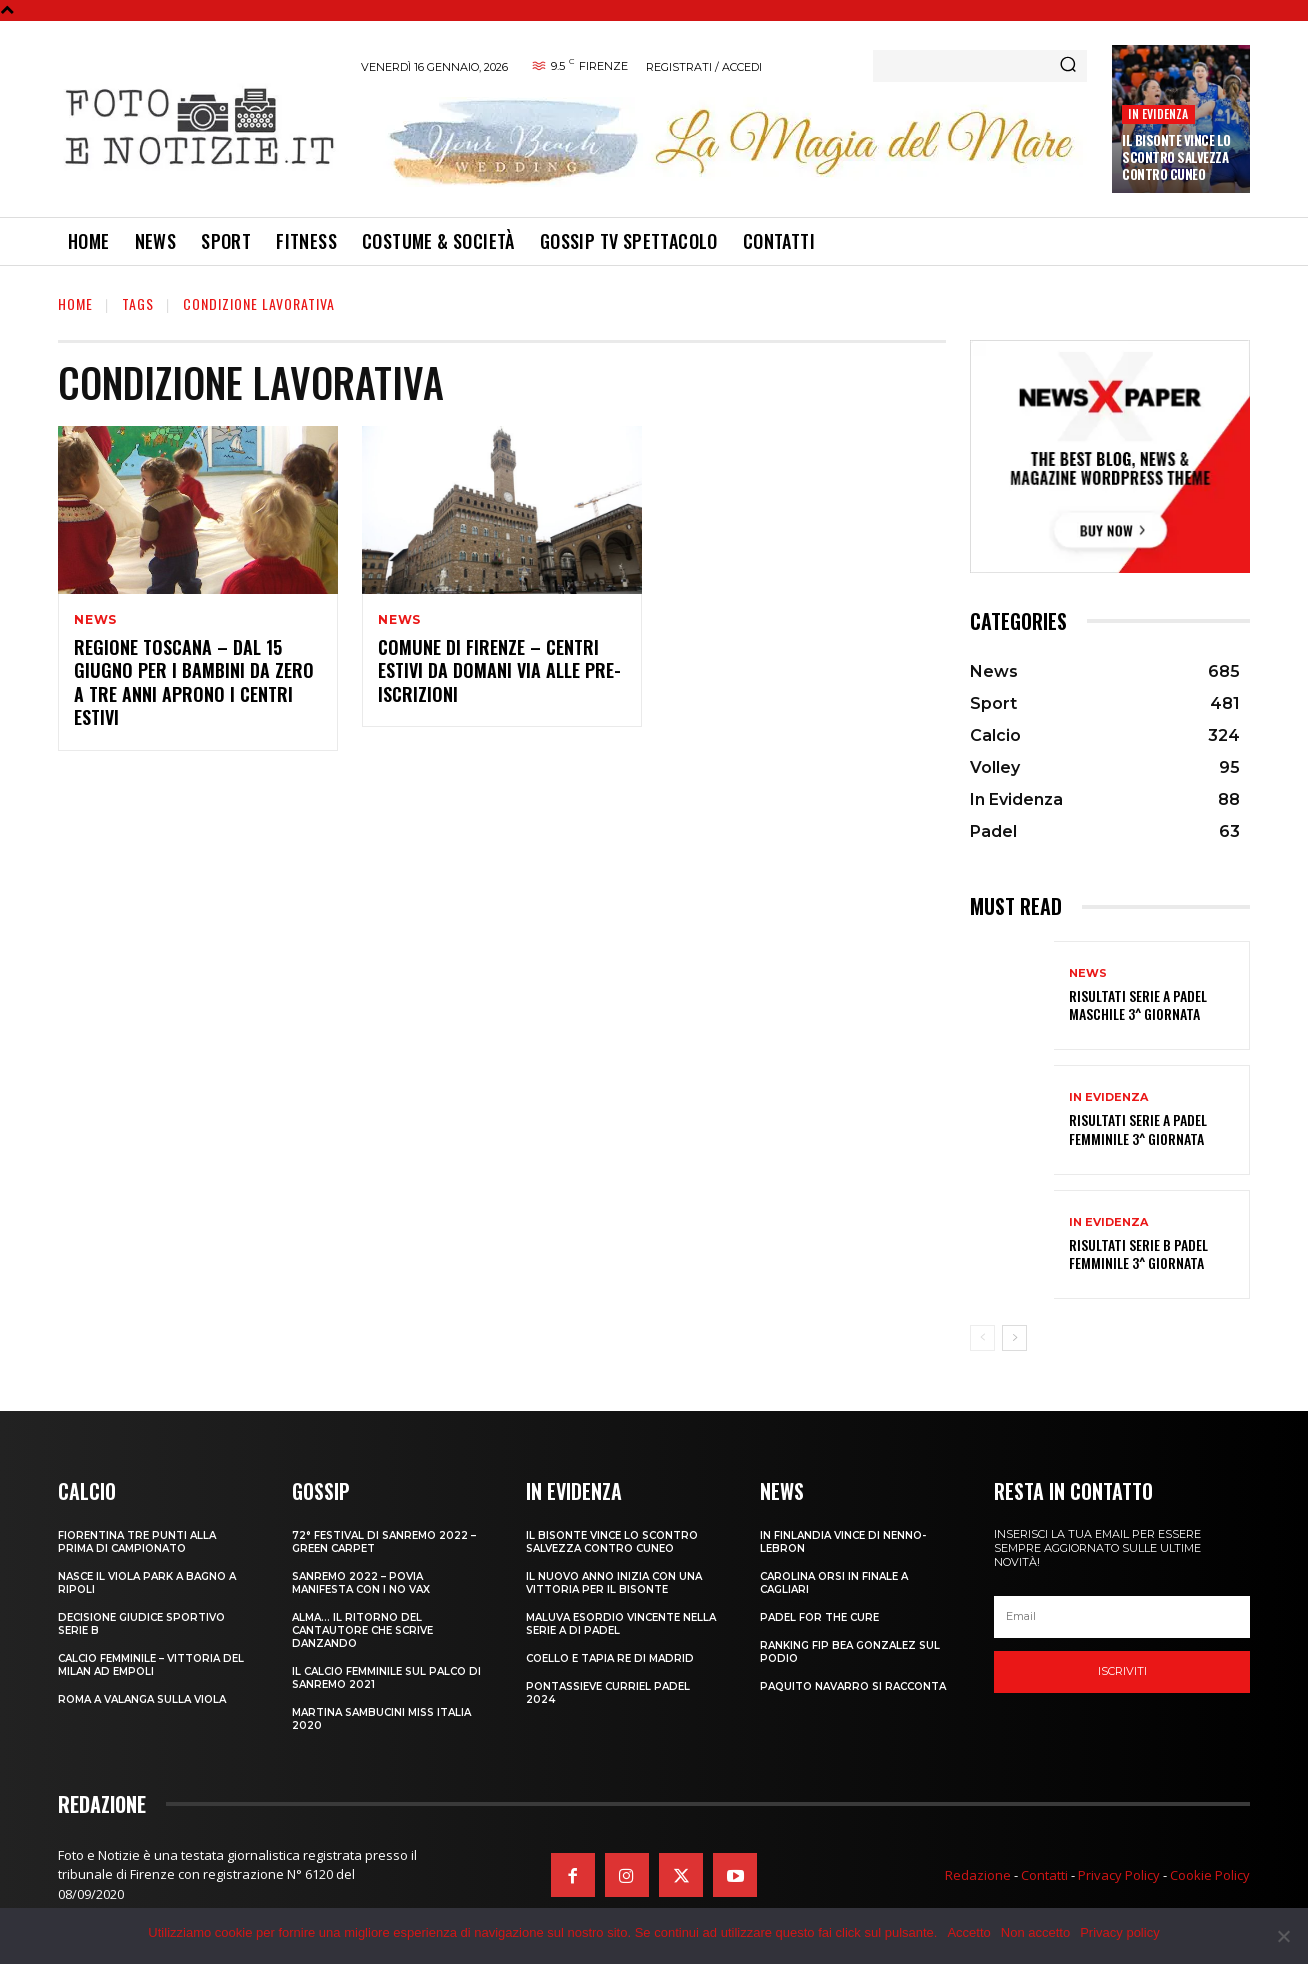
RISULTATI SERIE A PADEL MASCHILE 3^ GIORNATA (1138, 1004)
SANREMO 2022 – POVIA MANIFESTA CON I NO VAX (361, 1583)
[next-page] (1014, 1338)
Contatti (1044, 1875)
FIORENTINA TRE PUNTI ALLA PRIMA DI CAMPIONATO (137, 1542)
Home (75, 303)
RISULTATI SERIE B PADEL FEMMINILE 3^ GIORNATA (1138, 1253)
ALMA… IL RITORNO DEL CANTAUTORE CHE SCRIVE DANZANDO (362, 1630)
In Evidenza (1158, 113)
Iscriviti (1122, 1671)
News (95, 620)
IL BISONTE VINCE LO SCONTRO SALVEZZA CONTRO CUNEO (1176, 157)
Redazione (978, 1875)
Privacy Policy (1119, 1875)
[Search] (1068, 66)
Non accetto (1035, 1932)
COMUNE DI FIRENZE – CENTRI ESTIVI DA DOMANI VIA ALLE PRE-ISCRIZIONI (499, 670)
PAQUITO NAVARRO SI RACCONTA (853, 1686)
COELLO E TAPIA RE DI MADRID (610, 1658)
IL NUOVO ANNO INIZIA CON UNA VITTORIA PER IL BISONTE (614, 1583)
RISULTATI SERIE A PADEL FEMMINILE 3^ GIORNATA (1138, 1128)
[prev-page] (982, 1338)
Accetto (968, 1932)
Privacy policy (1119, 1932)
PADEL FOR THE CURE (819, 1617)
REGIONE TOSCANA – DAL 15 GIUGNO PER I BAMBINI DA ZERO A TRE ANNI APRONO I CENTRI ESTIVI (194, 682)
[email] (1122, 1617)
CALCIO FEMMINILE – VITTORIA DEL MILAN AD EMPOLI (151, 1665)
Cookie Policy (1210, 1875)
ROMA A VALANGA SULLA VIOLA (142, 1699)
